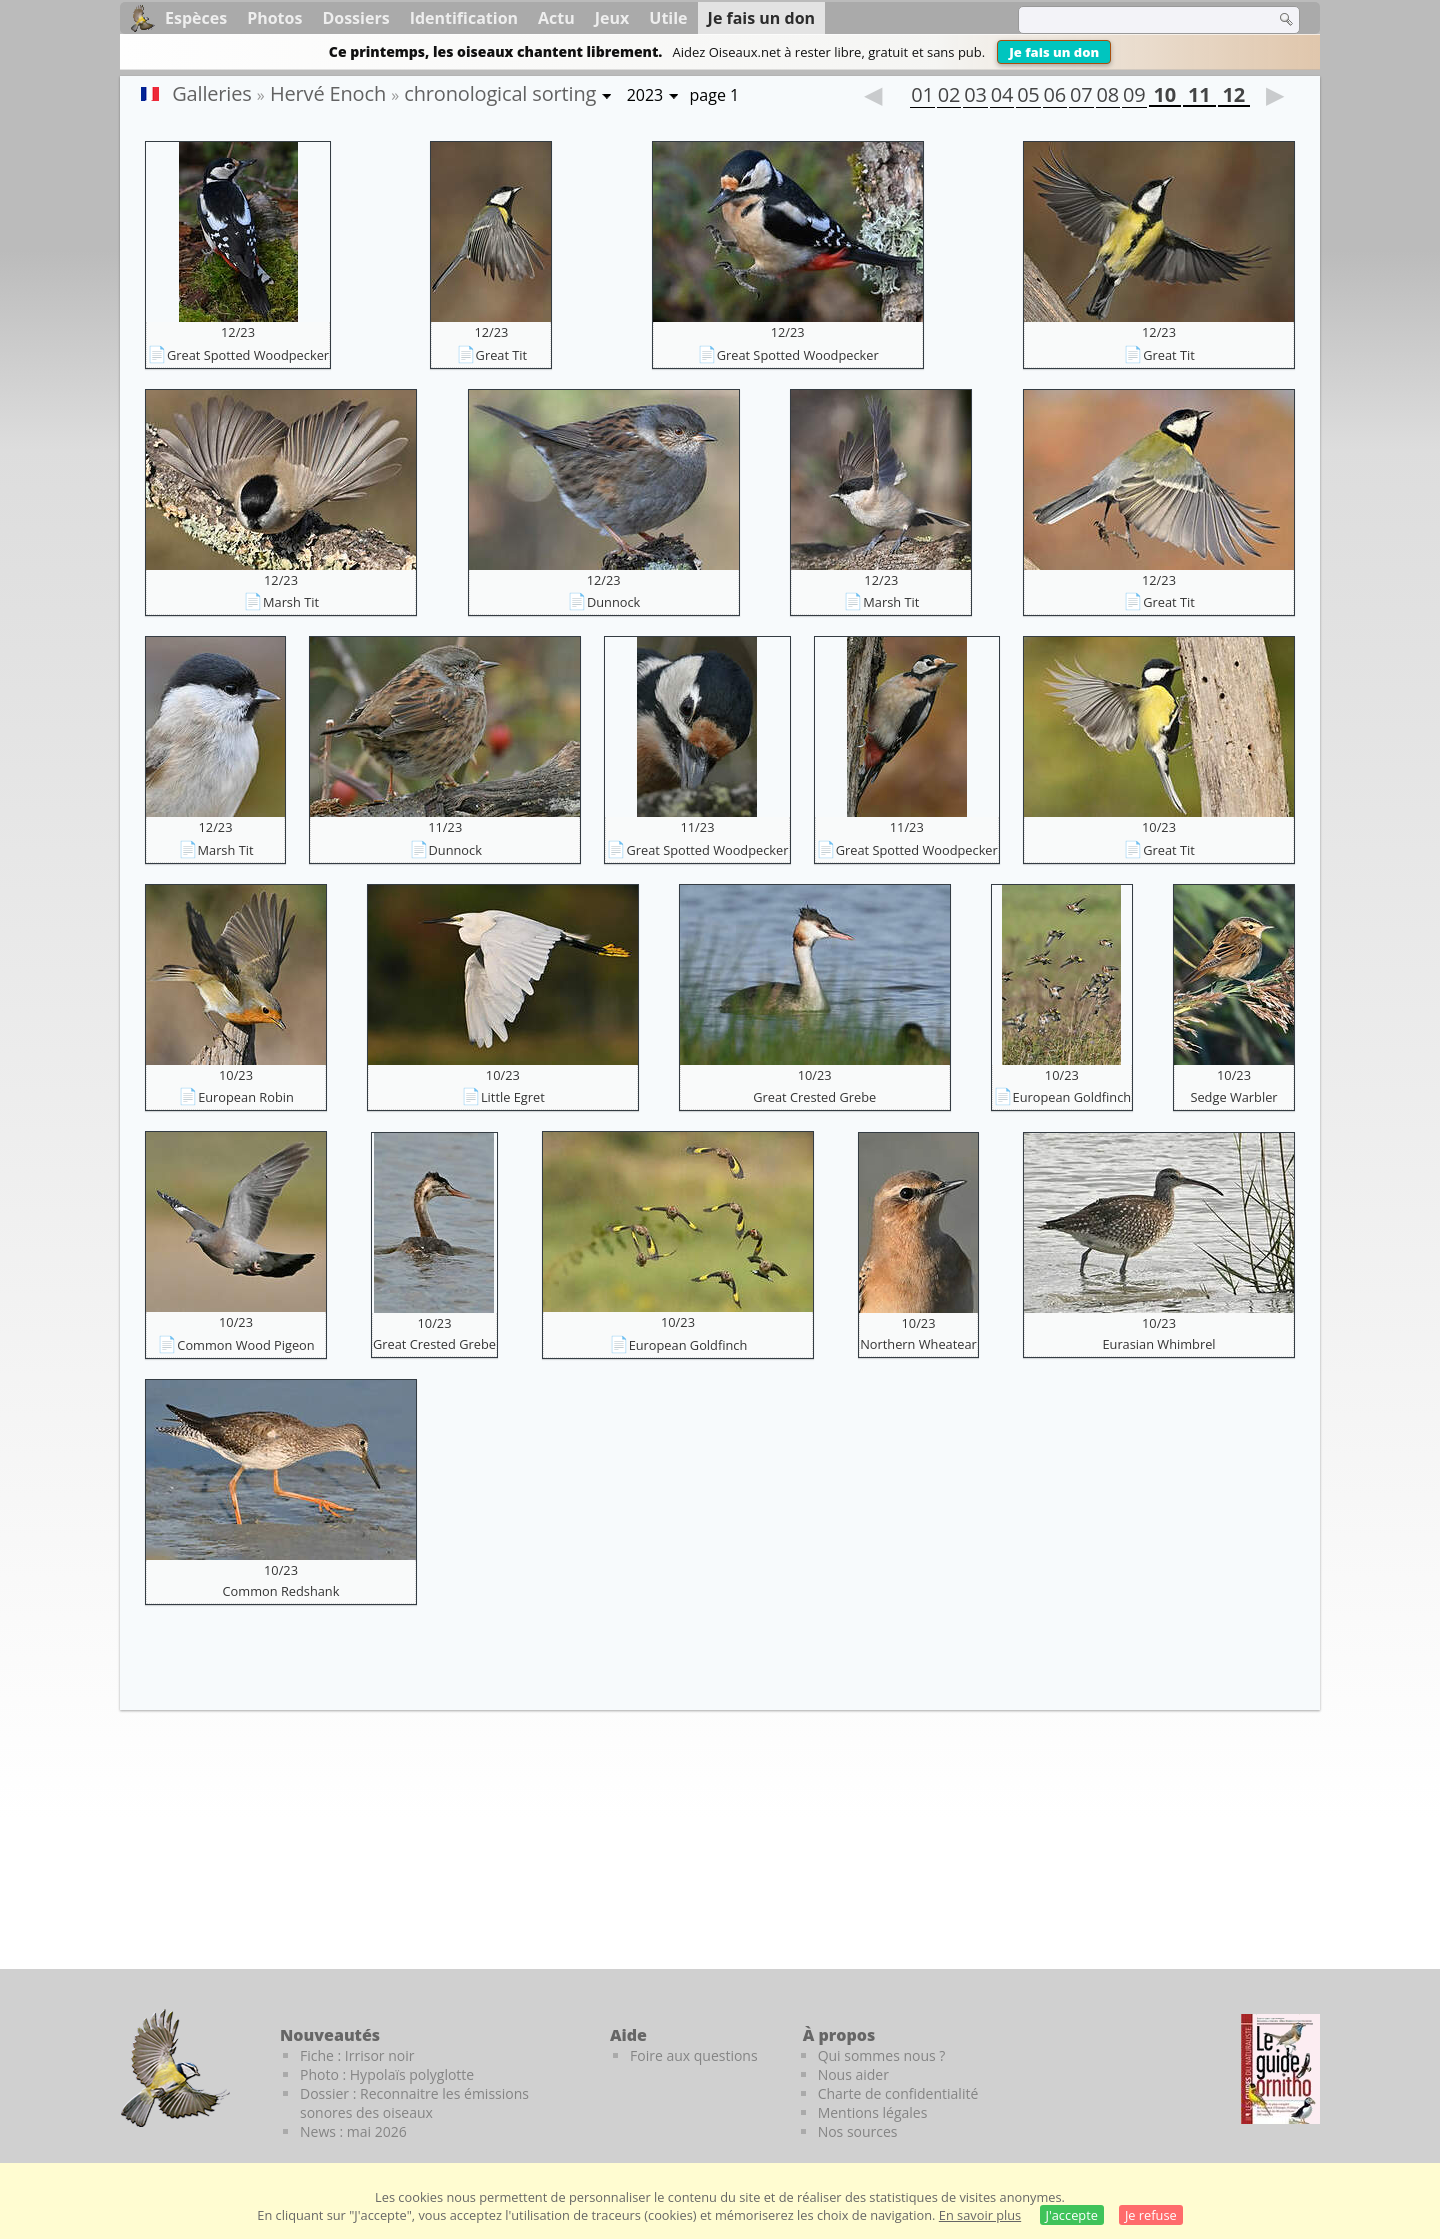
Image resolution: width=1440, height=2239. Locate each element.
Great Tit (502, 355)
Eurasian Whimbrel (1158, 1344)
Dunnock (613, 602)
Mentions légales (873, 2112)
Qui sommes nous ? (882, 2055)
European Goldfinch (1072, 1097)
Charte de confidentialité (898, 2093)
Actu (556, 18)
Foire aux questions (694, 2055)
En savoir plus (980, 2215)
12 (1234, 97)
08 (1108, 97)
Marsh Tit (291, 602)
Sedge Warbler (1233, 1097)
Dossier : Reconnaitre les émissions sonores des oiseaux (414, 2103)
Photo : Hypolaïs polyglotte (387, 2074)
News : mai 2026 (353, 2131)
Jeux (612, 18)
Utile (668, 18)
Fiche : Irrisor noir (357, 2055)
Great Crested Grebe (814, 1097)
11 (1199, 97)
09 (1134, 97)
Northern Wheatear (918, 1344)
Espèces (196, 18)
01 (922, 97)
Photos (274, 18)
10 (1165, 97)
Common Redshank (281, 1591)
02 (949, 97)
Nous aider (853, 2074)
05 (1028, 97)
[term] (1134, 20)
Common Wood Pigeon (245, 1345)
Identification (464, 18)
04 (1002, 97)
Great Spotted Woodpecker (248, 355)
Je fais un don (1054, 52)
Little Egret (513, 1097)
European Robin (246, 1097)
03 (975, 97)
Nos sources (858, 2131)
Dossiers (355, 18)
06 (1055, 97)
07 (1081, 97)
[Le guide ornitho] (1280, 2069)
